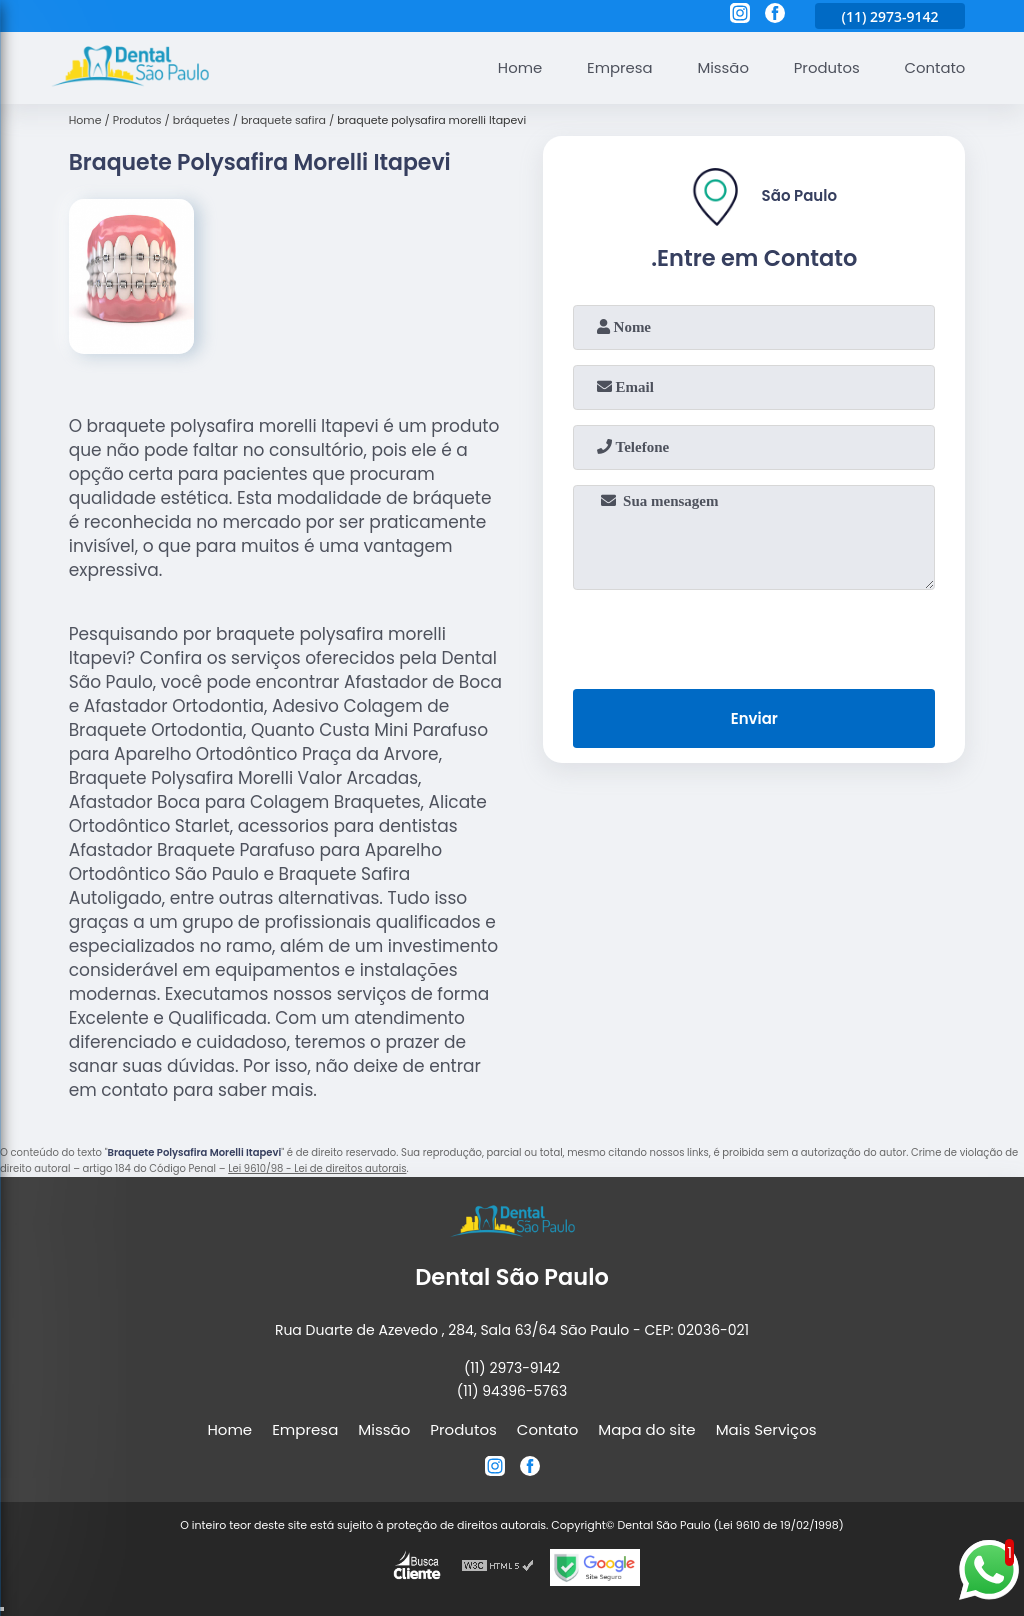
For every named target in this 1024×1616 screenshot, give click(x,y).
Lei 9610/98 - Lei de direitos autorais (317, 1168)
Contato (934, 67)
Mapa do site (646, 1429)
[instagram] (740, 16)
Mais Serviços (766, 1429)
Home (516, 67)
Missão (721, 67)
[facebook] (775, 16)
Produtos (825, 67)
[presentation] (754, 635)
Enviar (754, 718)
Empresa (617, 67)
